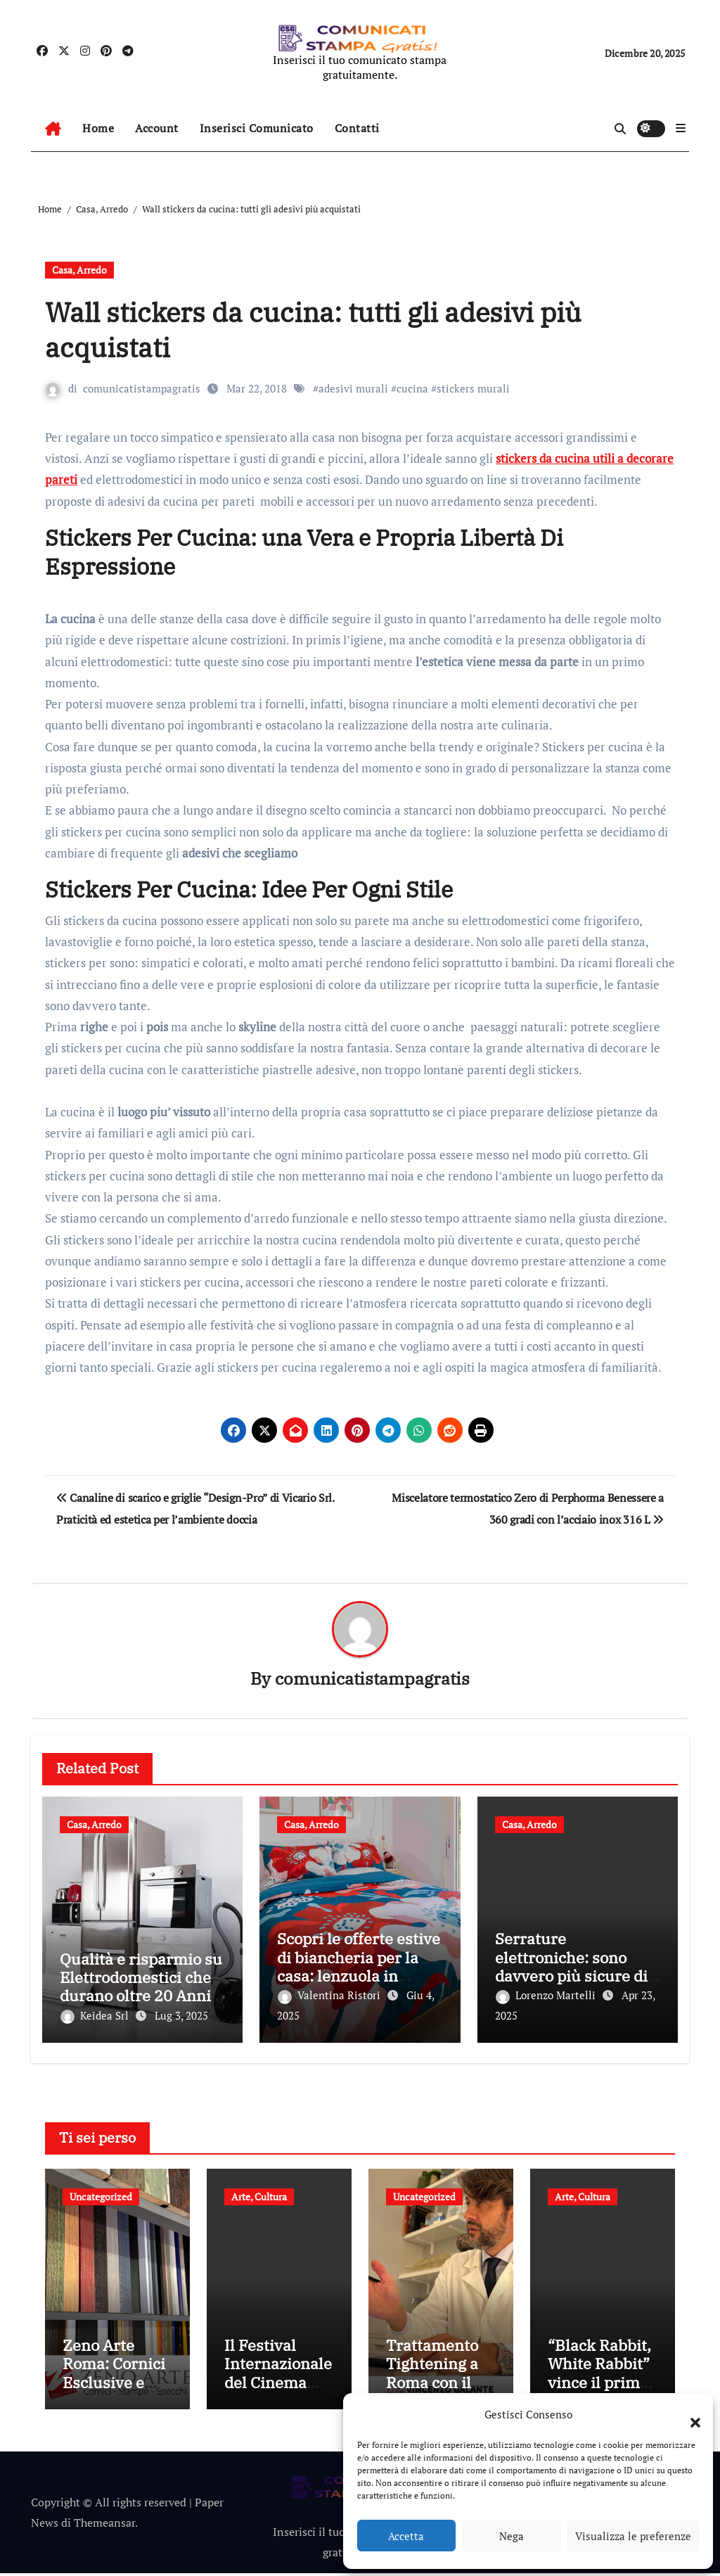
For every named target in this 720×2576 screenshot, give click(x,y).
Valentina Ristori (330, 1996)
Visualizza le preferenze (633, 2536)
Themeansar (104, 2525)
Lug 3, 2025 (181, 2016)
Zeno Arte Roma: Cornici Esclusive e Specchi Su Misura (114, 2385)
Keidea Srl (95, 2016)
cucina (412, 388)
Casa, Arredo (79, 269)
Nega (511, 2536)
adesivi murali (353, 388)
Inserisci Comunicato (257, 128)
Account (157, 128)
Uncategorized (101, 2193)
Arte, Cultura (259, 2193)
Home (98, 128)
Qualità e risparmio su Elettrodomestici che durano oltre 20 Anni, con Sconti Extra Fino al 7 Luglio (141, 1996)
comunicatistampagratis (141, 388)
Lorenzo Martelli (547, 1996)
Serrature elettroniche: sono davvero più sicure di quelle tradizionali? (571, 1967)
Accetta (406, 2536)
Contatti (357, 128)
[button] (688, 2414)
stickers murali (473, 388)
